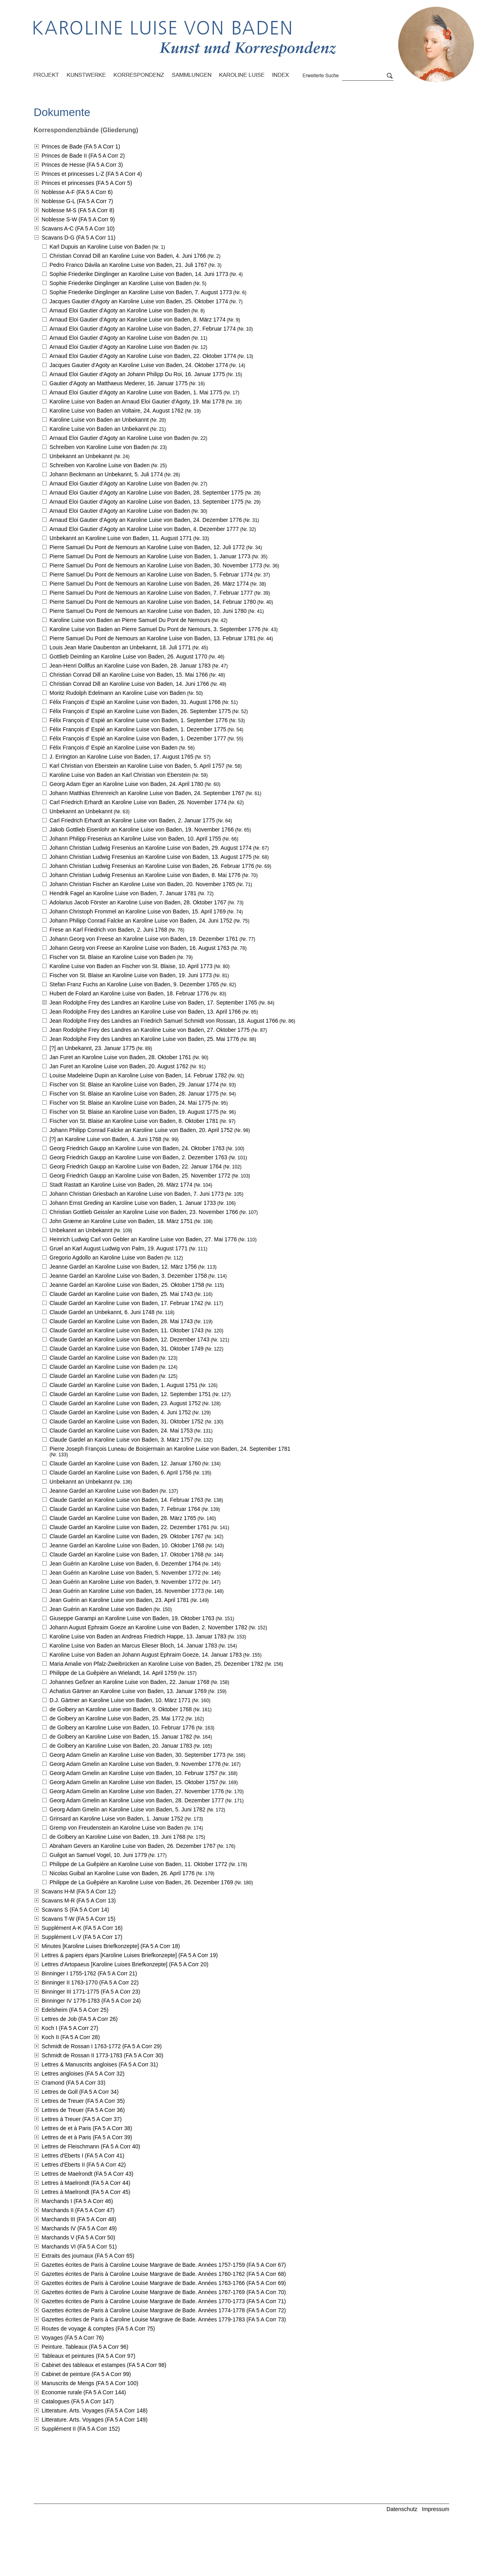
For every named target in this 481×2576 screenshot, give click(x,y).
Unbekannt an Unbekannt (80, 456)
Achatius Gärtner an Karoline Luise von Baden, (128, 1691)
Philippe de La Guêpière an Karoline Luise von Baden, (138, 1864)
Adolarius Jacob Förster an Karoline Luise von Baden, (137, 902)
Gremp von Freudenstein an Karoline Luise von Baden (116, 1828)
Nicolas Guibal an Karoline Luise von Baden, (122, 1873)
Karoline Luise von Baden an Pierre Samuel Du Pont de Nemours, (154, 629)
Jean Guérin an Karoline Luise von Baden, (125, 1563)
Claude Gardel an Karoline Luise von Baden (103, 1358)
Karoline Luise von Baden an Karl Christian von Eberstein (119, 775)
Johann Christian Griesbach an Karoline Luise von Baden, (136, 1194)
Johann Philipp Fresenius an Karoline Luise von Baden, (135, 838)
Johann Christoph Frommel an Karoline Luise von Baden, (137, 911)
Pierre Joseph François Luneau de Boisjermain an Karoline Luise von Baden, (170, 1449)
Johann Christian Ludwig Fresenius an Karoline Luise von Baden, (150, 848)
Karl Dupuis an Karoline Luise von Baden (99, 247)
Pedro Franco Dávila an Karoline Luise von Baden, (128, 265)
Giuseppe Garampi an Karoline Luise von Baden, (131, 1618)
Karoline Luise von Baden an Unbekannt (99, 420)
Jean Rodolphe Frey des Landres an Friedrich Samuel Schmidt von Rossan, (163, 1021)
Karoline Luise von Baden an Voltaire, (116, 410)
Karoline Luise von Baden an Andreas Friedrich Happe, (137, 1636)
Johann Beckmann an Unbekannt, (106, 474)
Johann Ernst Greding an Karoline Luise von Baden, (132, 1203)
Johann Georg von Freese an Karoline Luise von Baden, (143, 939)
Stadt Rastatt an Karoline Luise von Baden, (120, 1184)
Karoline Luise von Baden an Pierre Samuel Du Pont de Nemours (129, 620)
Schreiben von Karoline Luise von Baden (99, 447)
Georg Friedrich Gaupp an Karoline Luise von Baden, (136, 1148)
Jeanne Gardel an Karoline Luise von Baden (103, 1491)
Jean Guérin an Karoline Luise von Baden (100, 1609)
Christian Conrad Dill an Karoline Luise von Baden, (127, 256)
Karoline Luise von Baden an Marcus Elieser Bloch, (133, 1645)
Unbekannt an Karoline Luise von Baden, (120, 538)
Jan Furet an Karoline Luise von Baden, (120, 1057)
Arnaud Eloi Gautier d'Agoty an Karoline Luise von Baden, (137, 319)
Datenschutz (401, 2509)
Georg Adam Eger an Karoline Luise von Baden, (126, 784)
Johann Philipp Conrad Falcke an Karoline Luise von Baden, (140, 920)
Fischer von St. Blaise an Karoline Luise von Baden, (130, 975)
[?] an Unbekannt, (92, 1048)
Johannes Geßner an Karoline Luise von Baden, (129, 1682)
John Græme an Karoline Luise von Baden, (121, 1221)
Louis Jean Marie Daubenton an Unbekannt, (120, 647)
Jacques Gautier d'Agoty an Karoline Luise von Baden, (138, 301)
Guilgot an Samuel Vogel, (98, 1855)
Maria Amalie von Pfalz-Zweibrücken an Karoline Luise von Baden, (156, 1664)
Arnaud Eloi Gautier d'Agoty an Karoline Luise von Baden (119, 310)
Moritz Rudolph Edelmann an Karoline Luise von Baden (117, 693)
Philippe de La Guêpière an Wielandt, (113, 1673)
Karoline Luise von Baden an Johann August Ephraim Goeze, (145, 1654)
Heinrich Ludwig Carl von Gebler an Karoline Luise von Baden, (143, 1239)
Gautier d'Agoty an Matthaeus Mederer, (118, 383)
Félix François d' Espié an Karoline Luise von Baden (113, 747)
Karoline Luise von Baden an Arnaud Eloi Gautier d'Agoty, (136, 401)
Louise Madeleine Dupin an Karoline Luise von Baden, (138, 1075)
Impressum (435, 2509)
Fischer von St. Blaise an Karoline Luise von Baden (112, 957)
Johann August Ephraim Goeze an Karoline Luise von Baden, (148, 1627)
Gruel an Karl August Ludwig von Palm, (118, 1248)
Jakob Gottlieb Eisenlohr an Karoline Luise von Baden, (141, 829)
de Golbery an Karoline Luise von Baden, (120, 1709)
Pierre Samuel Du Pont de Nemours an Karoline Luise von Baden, (147, 547)
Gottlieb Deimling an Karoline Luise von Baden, (128, 656)
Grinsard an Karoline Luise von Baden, (116, 1818)
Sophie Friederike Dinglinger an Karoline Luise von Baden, (138, 274)
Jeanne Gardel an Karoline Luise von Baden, (123, 1266)
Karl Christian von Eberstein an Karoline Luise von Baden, (136, 766)
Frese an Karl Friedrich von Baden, (108, 930)
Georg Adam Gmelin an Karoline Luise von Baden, (137, 1755)
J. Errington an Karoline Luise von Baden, (121, 756)
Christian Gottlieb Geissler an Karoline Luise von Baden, (143, 1212)
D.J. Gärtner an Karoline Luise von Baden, (119, 1700)
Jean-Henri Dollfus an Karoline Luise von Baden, (130, 665)
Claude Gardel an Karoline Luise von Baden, (121, 1294)
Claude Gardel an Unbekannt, (101, 1312)
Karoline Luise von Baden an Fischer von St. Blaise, (131, 966)
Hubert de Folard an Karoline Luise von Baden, (129, 993)
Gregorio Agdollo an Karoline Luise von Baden (106, 1257)
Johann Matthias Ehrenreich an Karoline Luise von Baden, (146, 793)
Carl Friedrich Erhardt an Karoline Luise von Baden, (137, 802)
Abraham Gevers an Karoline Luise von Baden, (132, 1846)
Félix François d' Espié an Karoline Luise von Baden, (135, 702)
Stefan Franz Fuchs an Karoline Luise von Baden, (134, 984)
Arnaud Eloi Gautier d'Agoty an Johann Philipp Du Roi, (137, 374)
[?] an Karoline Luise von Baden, (105, 1139)
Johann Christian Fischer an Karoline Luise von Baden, (142, 884)
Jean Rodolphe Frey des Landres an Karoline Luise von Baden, (153, 1002)
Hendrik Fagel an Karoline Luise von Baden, (122, 893)
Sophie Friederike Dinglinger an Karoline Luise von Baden (120, 283)
